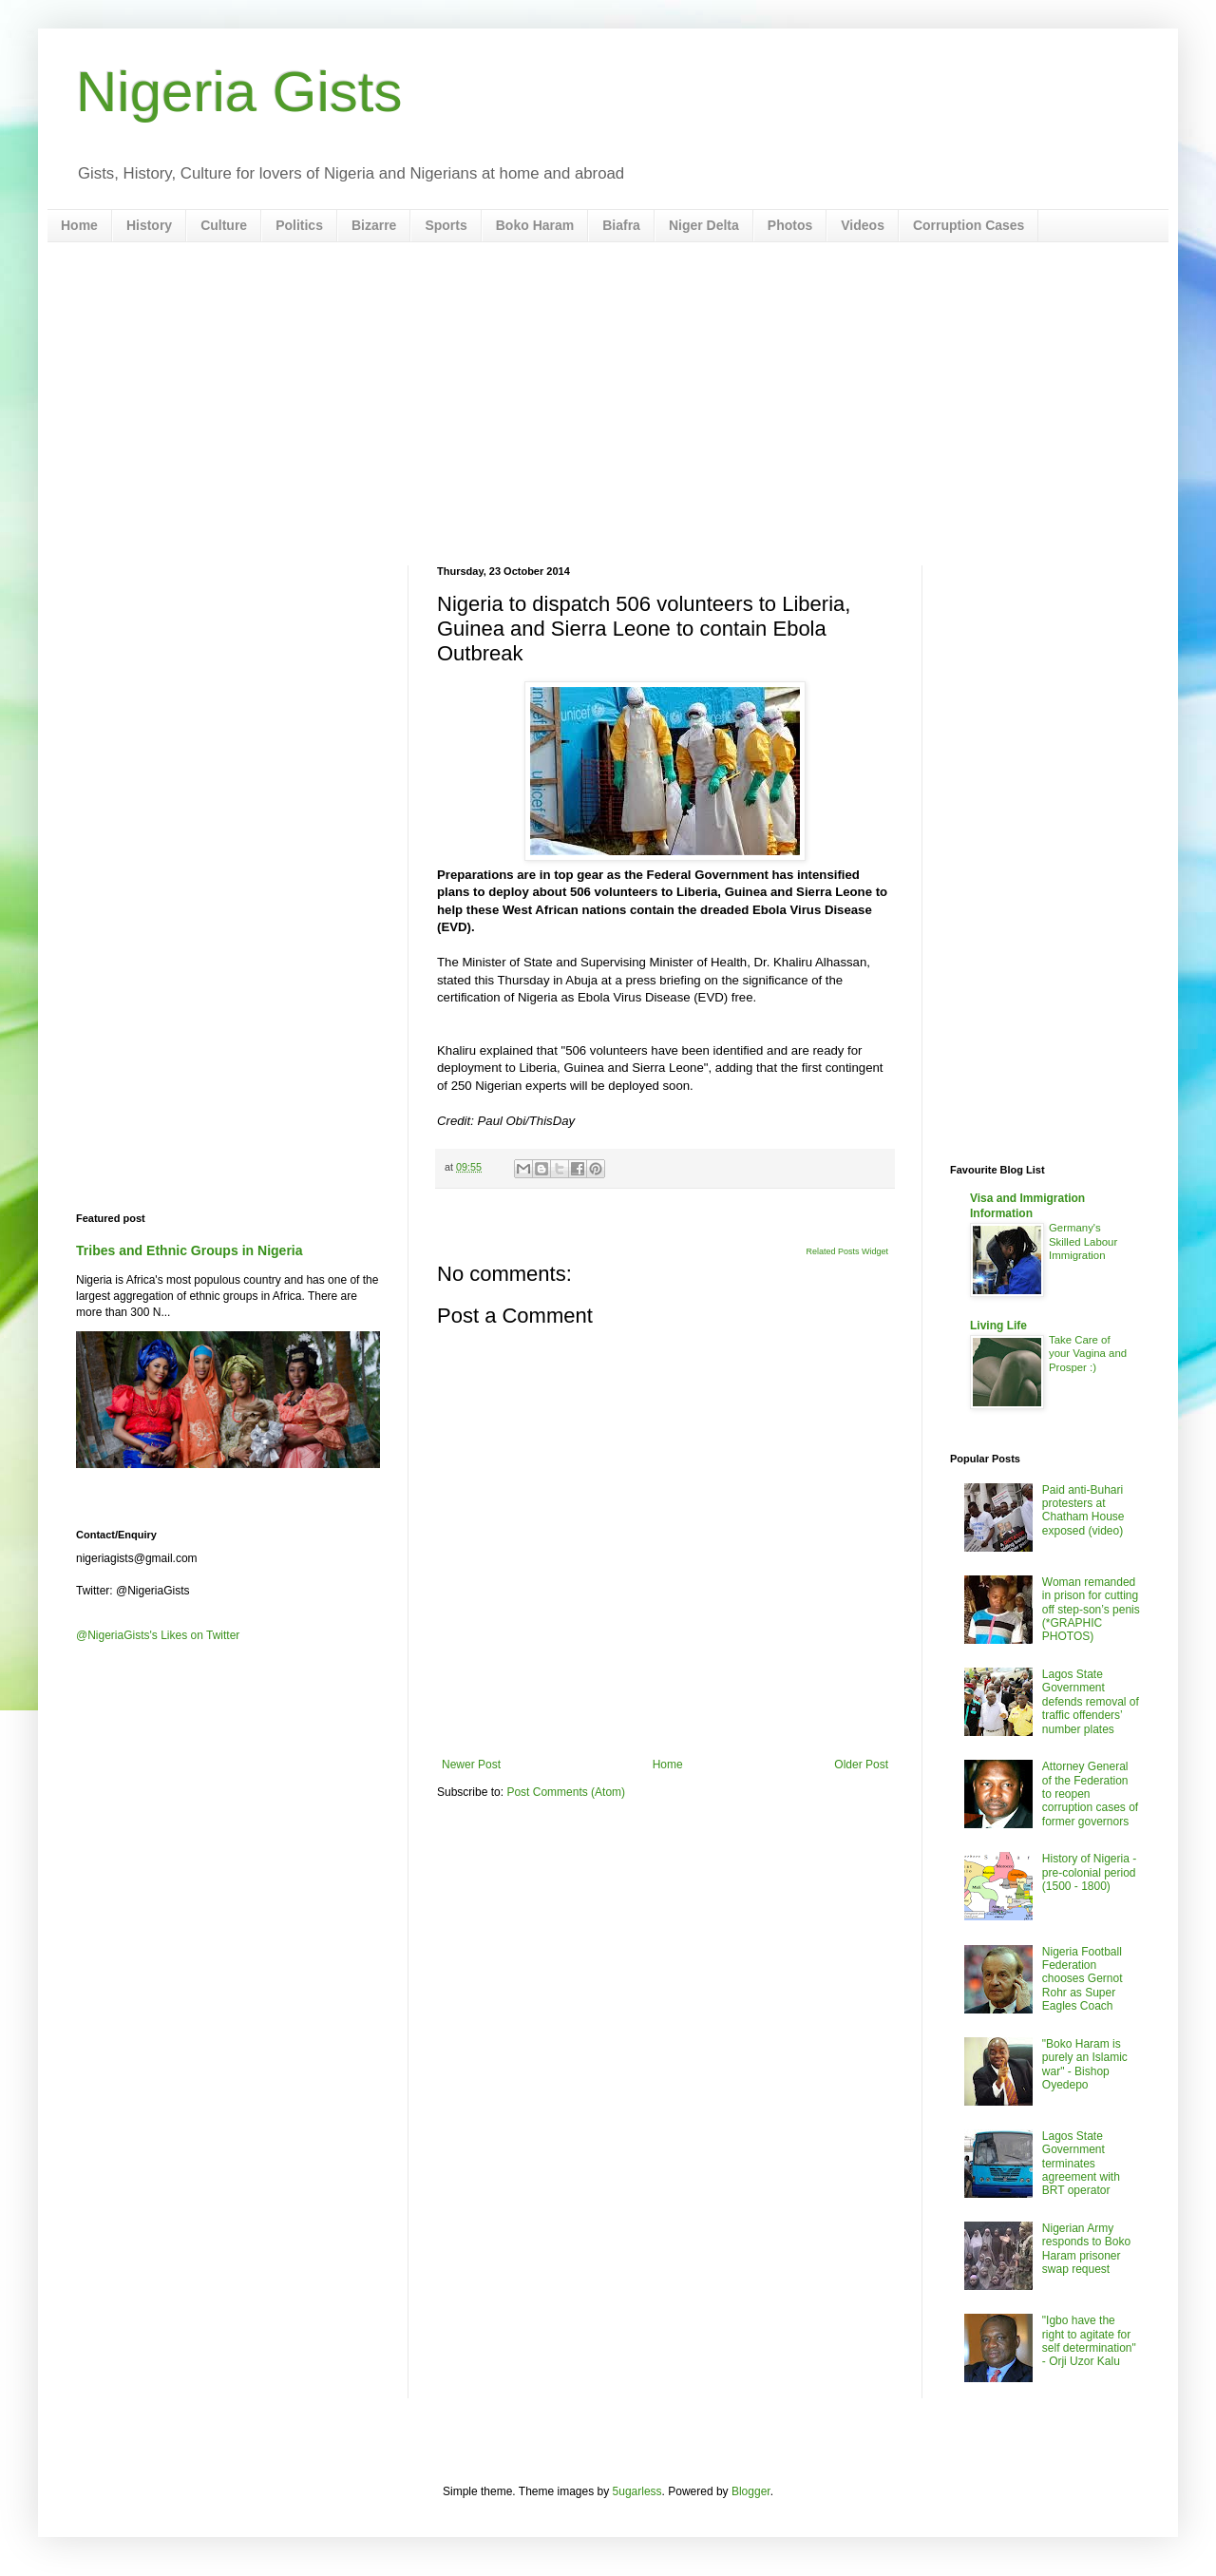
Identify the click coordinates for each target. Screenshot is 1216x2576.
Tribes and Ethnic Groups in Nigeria (189, 1250)
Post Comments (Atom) (565, 1792)
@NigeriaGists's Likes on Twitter (157, 1635)
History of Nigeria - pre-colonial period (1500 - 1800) (1089, 1872)
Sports (445, 225)
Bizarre (374, 225)
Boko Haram (535, 225)
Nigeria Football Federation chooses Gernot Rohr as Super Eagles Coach (1082, 1979)
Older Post (861, 1764)
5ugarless (637, 2491)
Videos (862, 225)
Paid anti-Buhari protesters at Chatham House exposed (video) (1083, 1510)
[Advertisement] (608, 404)
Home (79, 225)
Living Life (998, 1325)
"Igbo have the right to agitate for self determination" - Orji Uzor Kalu (1089, 2341)
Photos (790, 225)
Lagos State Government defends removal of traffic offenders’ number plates (1090, 1702)
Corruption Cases (968, 225)
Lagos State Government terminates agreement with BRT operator (1081, 2163)
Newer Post (471, 1764)
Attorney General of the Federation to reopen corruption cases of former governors (1090, 1794)
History (149, 225)
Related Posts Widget (847, 1251)
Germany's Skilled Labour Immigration (1083, 1242)
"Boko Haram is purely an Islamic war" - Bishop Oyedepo (1085, 2064)
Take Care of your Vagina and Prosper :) (1088, 1354)
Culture (223, 225)
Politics (299, 225)
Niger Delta (704, 225)
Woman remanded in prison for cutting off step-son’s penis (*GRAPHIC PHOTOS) (1091, 1609)
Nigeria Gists (239, 92)
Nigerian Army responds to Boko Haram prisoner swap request (1086, 2249)
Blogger (751, 2491)
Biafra (621, 225)
